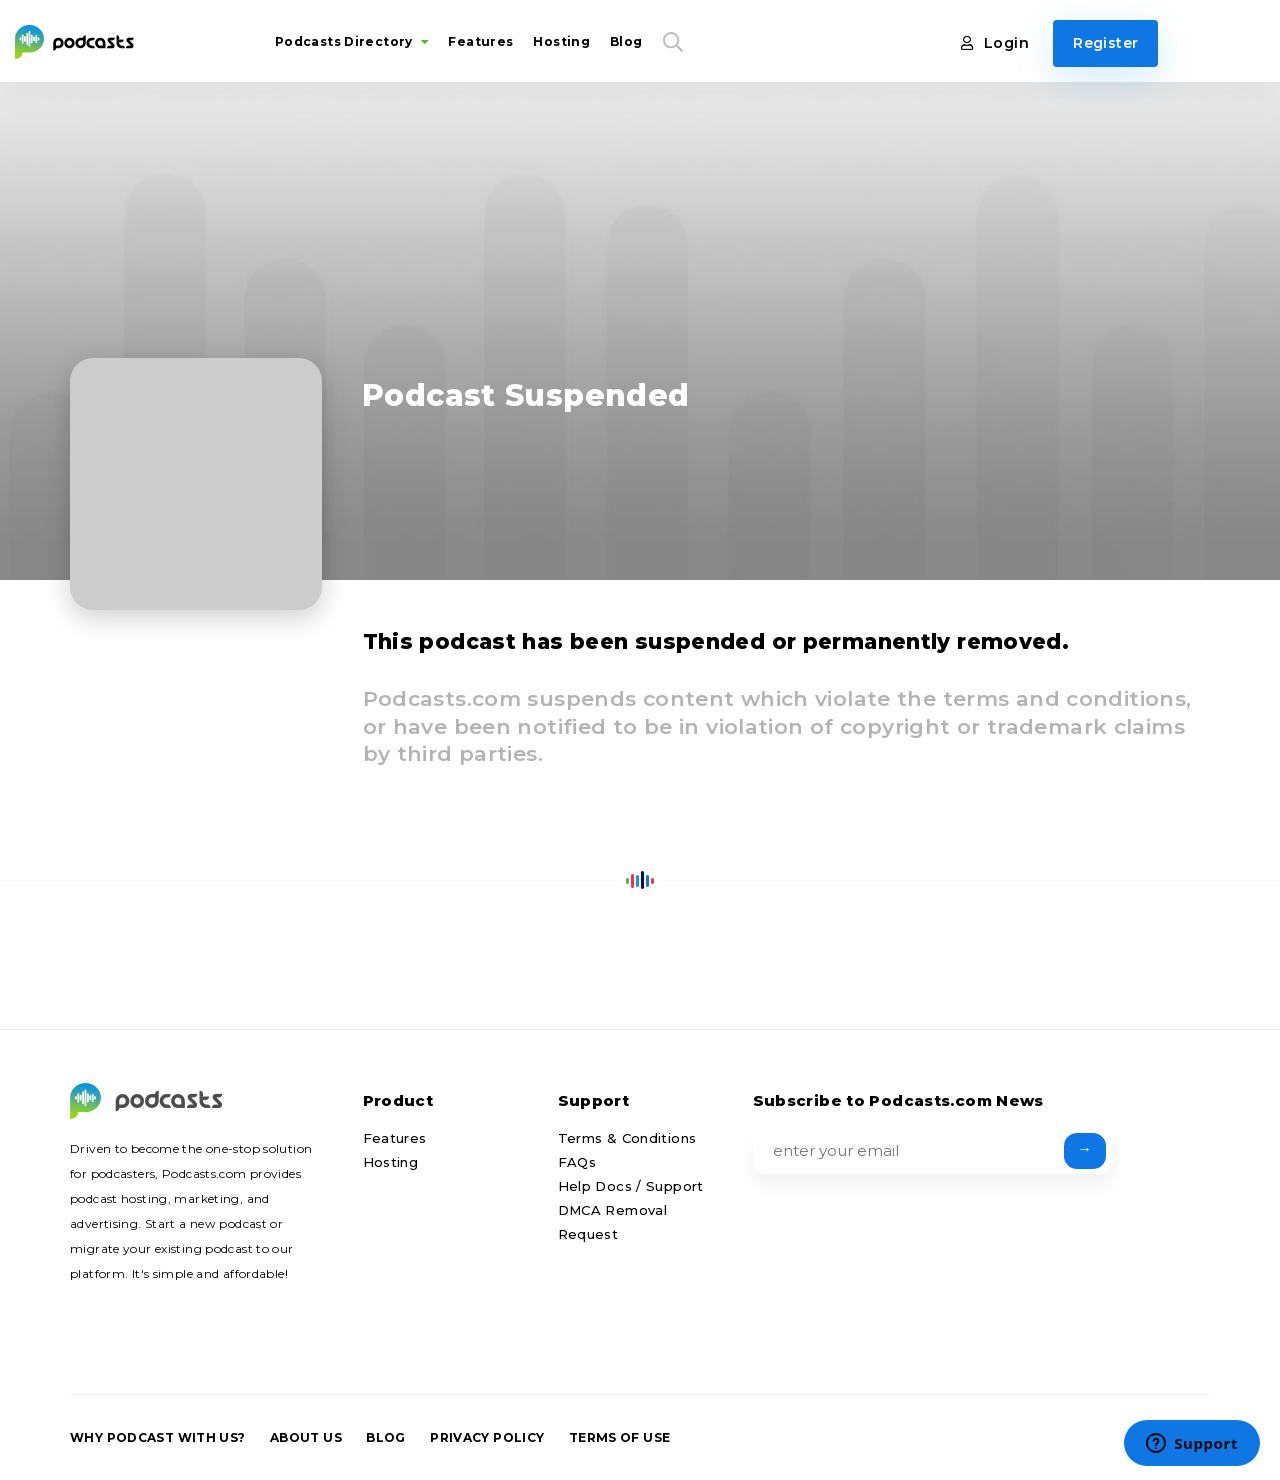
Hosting (561, 41)
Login (995, 43)
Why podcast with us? (158, 1437)
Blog (626, 41)
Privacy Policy (487, 1437)
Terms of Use (620, 1437)
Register (1105, 43)
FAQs (577, 1162)
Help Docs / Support (631, 1186)
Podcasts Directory (352, 41)
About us (306, 1437)
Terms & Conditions (627, 1138)
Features (480, 41)
